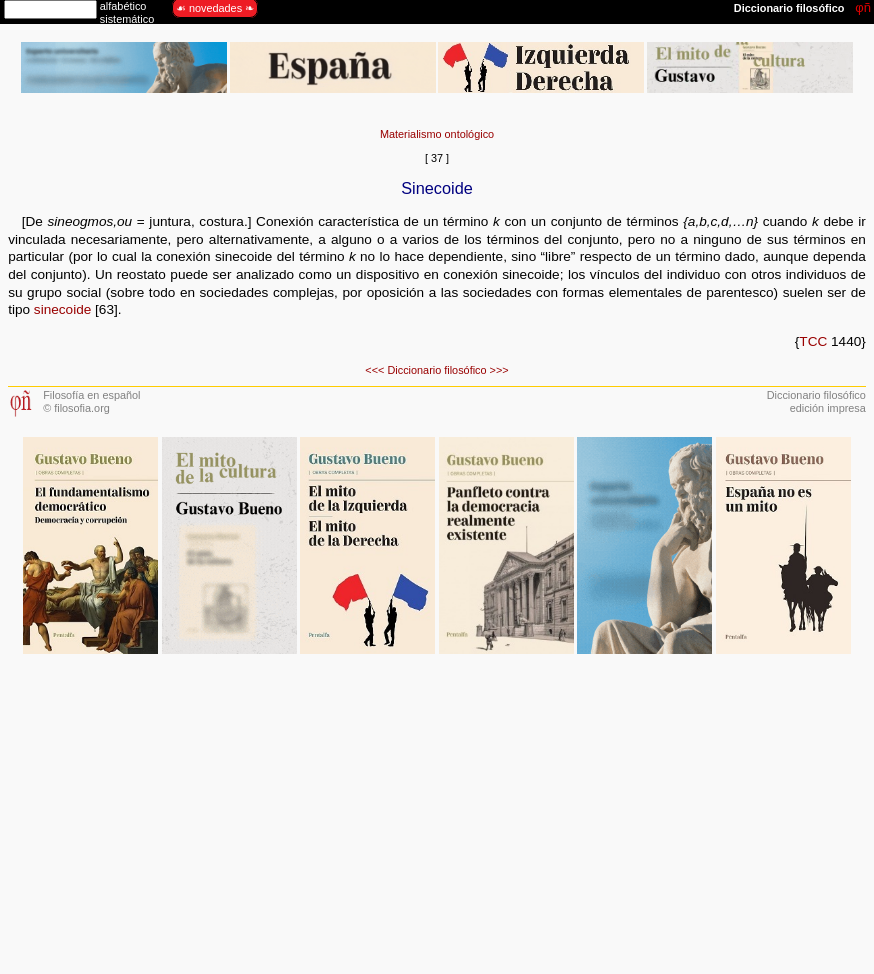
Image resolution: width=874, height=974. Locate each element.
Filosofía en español (91, 395)
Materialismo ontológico (437, 134)
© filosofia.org (76, 408)
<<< (374, 370)
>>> (499, 370)
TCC (813, 341)
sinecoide (60, 309)
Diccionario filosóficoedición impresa (816, 401)
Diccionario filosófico (436, 370)
